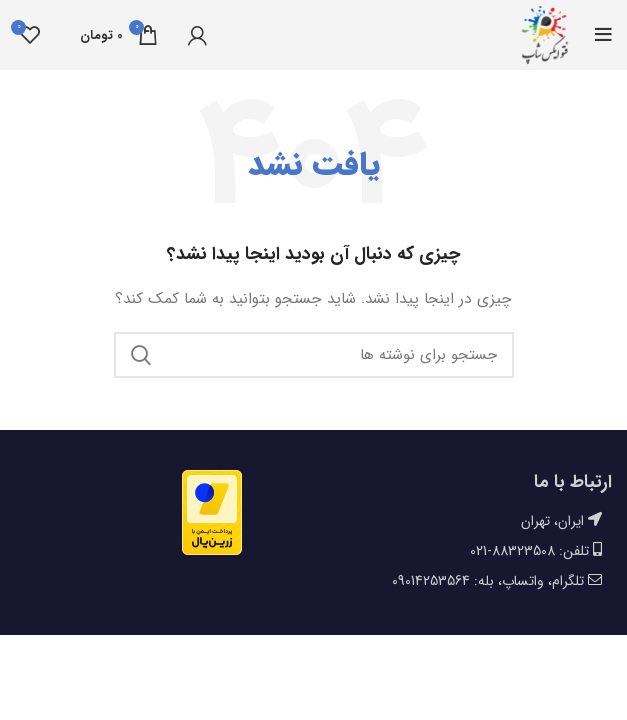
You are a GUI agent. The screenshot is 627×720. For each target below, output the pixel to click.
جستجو (141, 355)
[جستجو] (314, 355)
